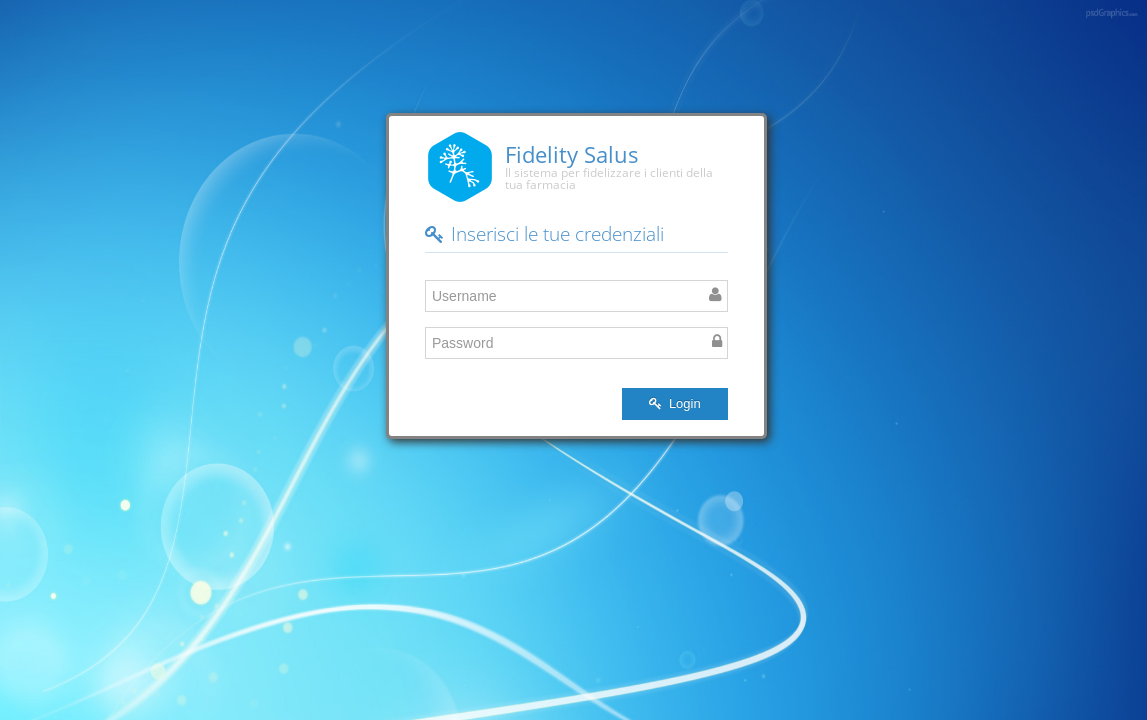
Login (674, 403)
